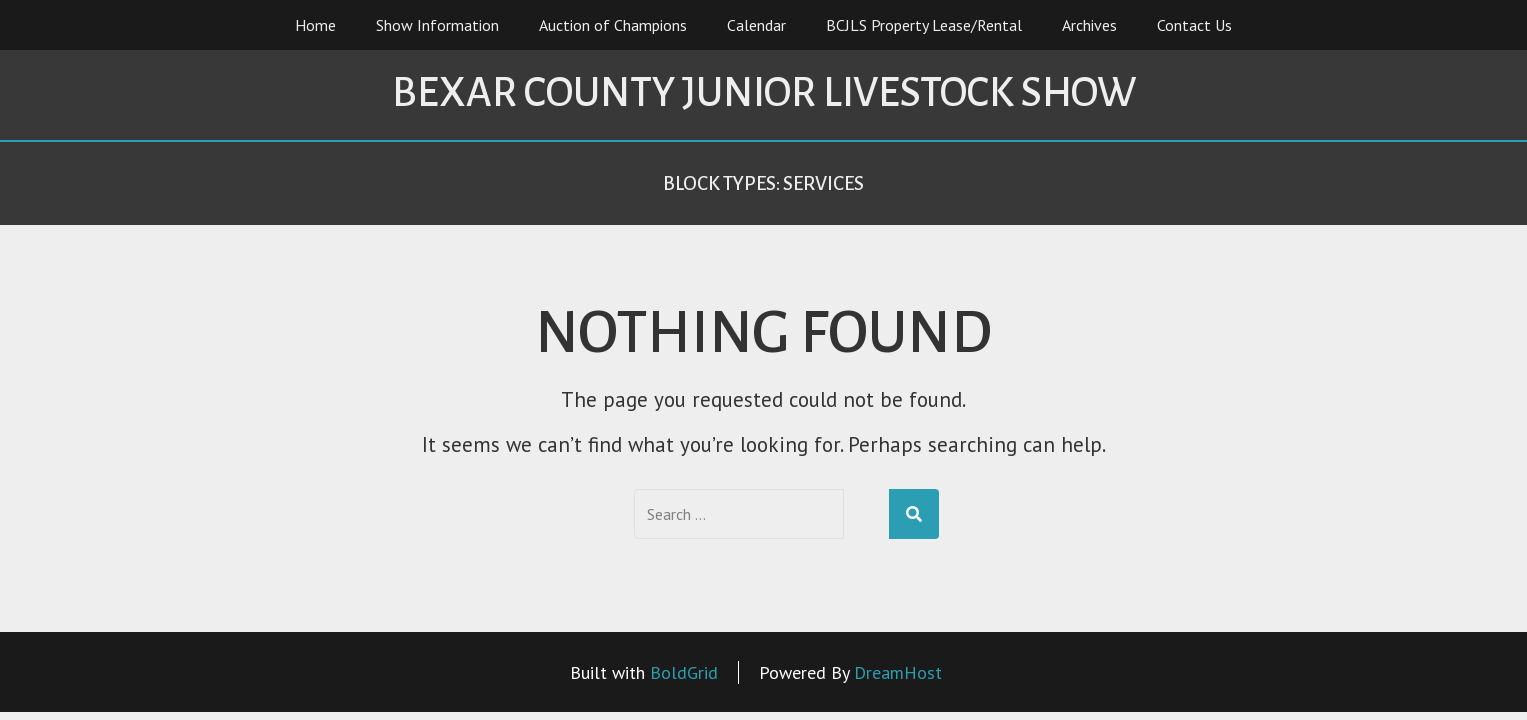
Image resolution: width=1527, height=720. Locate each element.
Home (315, 25)
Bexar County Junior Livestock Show (764, 93)
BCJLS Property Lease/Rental (924, 25)
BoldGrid (684, 672)
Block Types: (763, 183)
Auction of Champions (613, 25)
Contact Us (1194, 25)
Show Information (437, 25)
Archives (1089, 25)
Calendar (756, 25)
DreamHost (898, 672)
